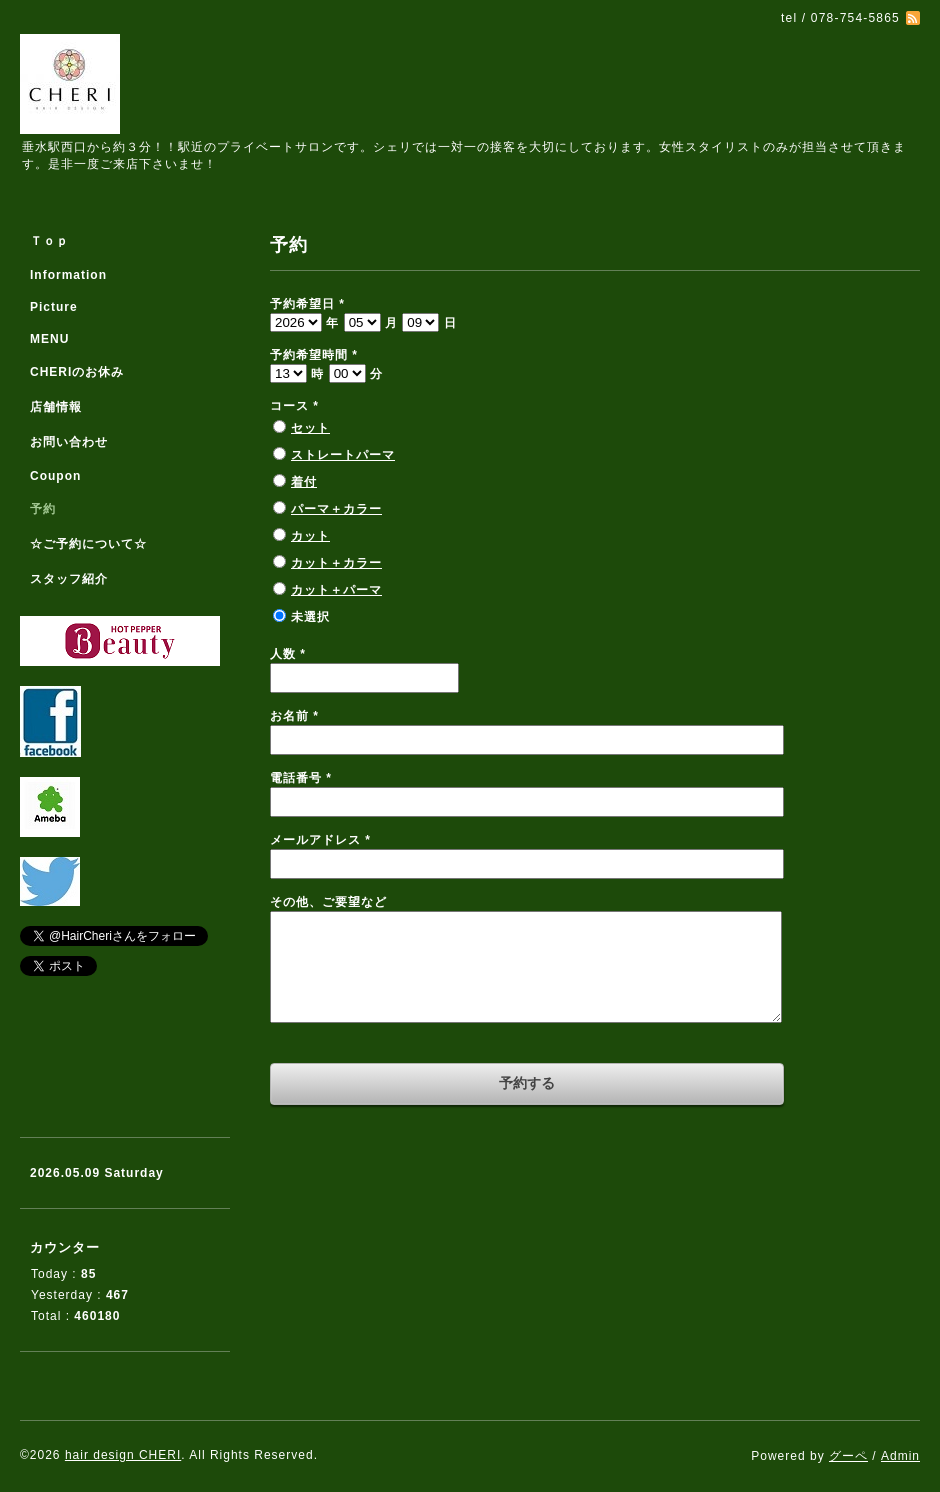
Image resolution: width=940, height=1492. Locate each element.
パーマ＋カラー (336, 509)
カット (310, 536)
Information (68, 275)
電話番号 (301, 778)
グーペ (848, 1456)
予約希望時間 (314, 355)
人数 (288, 654)
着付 (304, 482)
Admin (900, 1456)
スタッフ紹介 (69, 579)
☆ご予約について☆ (88, 544)
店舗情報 (56, 407)
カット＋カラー (336, 563)
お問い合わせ (69, 442)
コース (294, 406)
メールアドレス (320, 840)
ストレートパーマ (343, 455)
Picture (54, 307)
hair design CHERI (123, 1455)
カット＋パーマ (336, 590)
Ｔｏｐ (49, 241)
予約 (43, 509)
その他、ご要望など (328, 902)
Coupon (55, 476)
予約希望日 (307, 304)
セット (310, 428)
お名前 (294, 716)
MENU (49, 339)
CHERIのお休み (77, 372)
